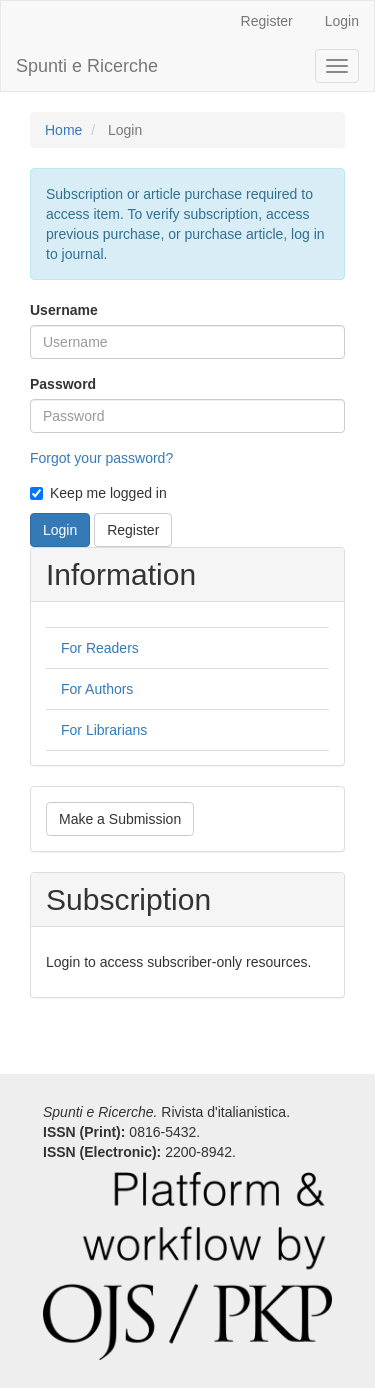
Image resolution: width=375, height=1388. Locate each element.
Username (64, 310)
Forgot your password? (101, 458)
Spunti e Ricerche (87, 66)
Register (267, 21)
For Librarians (104, 730)
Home (63, 130)
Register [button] (133, 530)
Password (63, 384)
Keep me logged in (98, 493)
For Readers (100, 648)
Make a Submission (120, 819)
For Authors (97, 689)
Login (342, 21)
